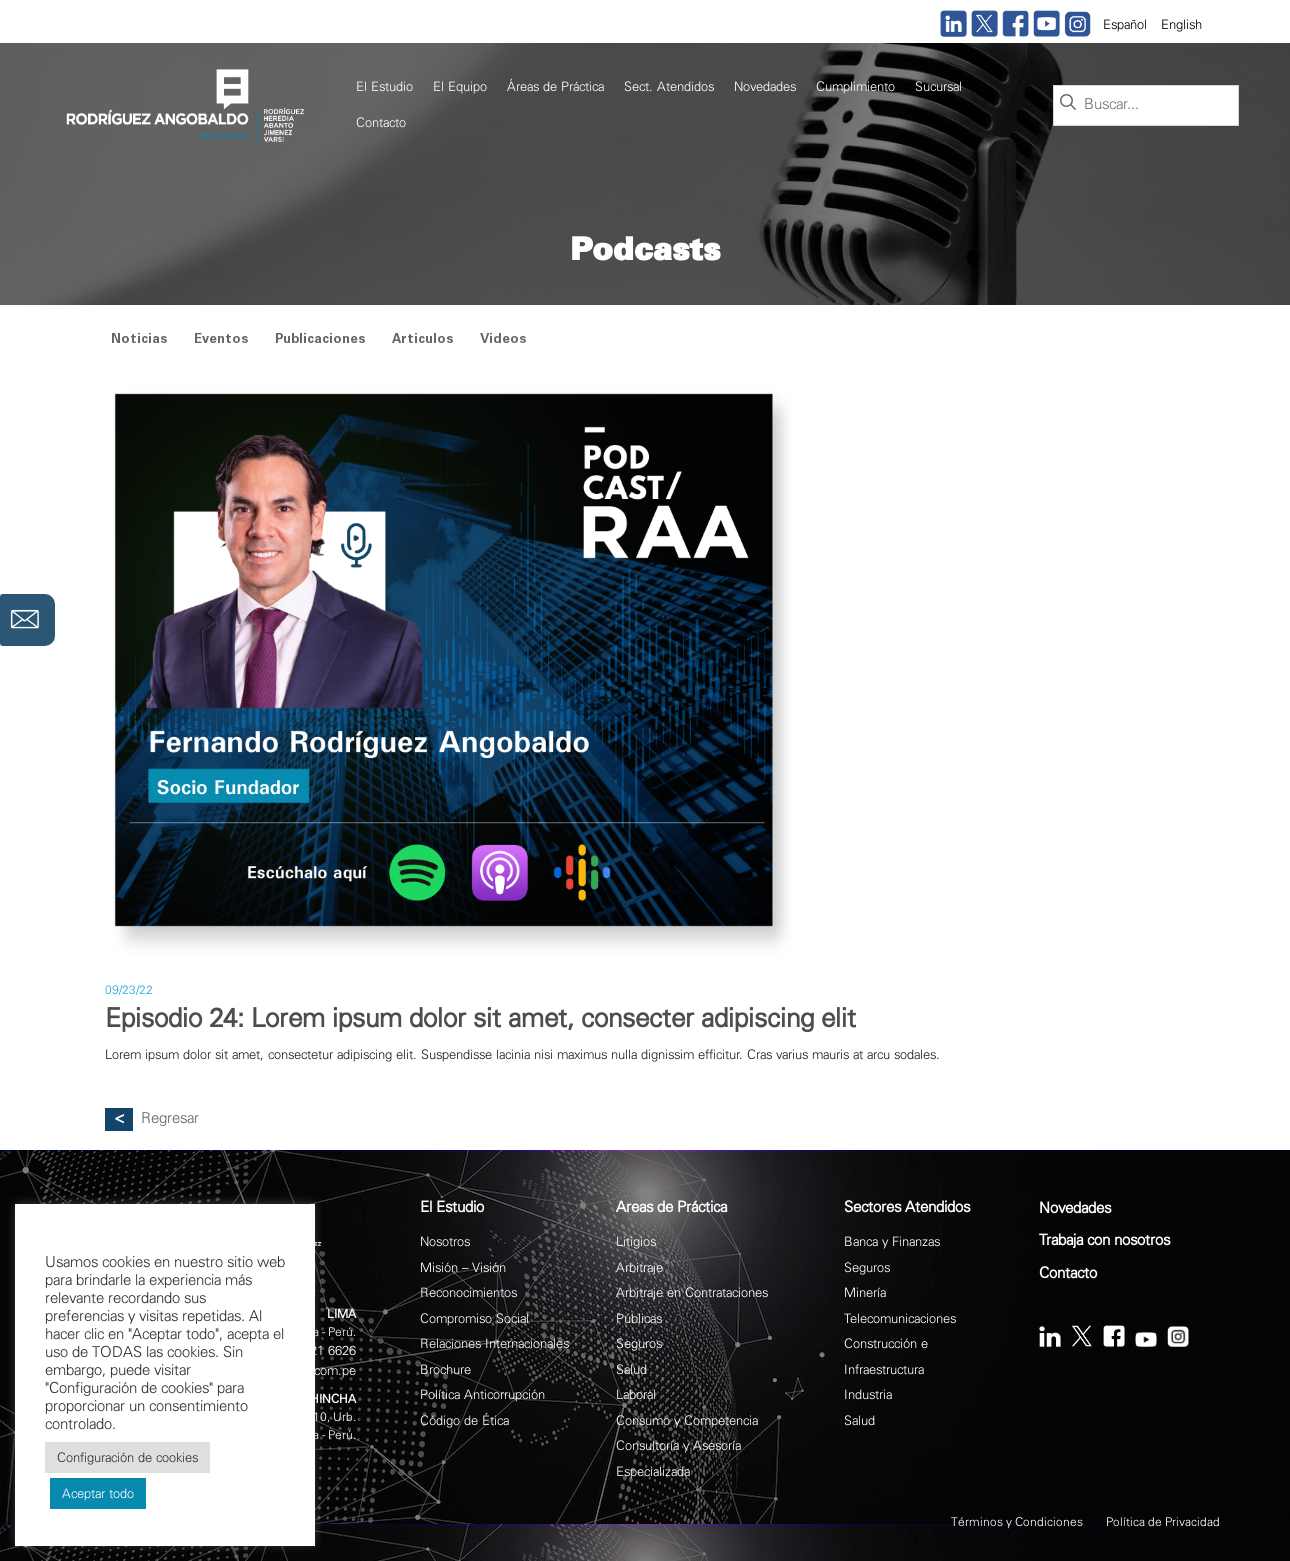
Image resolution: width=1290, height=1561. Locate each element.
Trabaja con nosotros (1104, 1240)
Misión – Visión (463, 1267)
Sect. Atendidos (669, 86)
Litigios (636, 1241)
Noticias (139, 340)
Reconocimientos (468, 1292)
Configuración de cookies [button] (127, 1457)
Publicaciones (320, 340)
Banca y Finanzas (892, 1241)
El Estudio (384, 86)
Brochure (445, 1369)
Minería (865, 1292)
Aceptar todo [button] (98, 1493)
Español (1125, 24)
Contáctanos (27, 572)
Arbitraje (639, 1267)
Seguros (639, 1343)
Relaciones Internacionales (494, 1343)
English (1181, 24)
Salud (631, 1369)
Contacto (381, 122)
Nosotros (445, 1241)
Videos (503, 340)
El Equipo (460, 86)
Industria (868, 1394)
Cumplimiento (855, 86)
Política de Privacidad (1163, 1522)
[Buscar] (1068, 104)
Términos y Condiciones (1017, 1522)
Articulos (422, 340)
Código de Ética (464, 1420)
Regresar (170, 1118)
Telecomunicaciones (900, 1318)
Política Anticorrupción (482, 1394)
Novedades (765, 86)
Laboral (636, 1394)
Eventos (221, 340)
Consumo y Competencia (687, 1420)
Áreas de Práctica (555, 86)
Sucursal (938, 86)
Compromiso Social (474, 1318)
